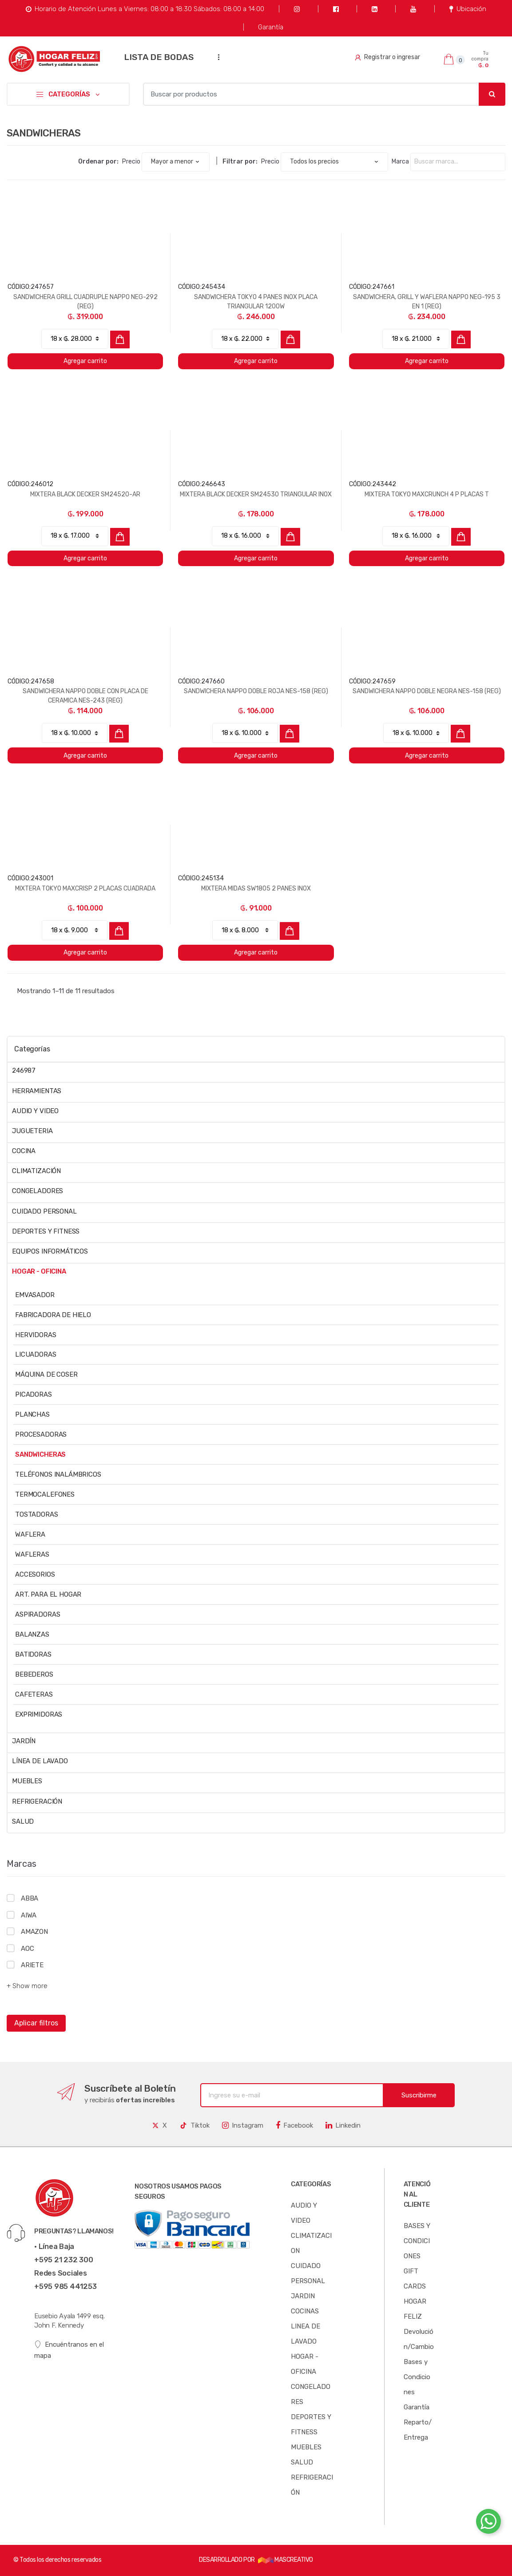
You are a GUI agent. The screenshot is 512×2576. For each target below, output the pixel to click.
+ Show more (27, 1986)
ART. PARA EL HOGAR (48, 1594)
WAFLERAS (32, 1554)
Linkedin (343, 2125)
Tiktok (194, 2125)
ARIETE (32, 1965)
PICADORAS (33, 1394)
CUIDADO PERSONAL (44, 1211)
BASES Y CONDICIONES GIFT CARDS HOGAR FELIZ (417, 2271)
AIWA (28, 1915)
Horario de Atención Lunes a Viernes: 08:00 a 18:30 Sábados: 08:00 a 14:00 (145, 9)
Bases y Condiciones (417, 2377)
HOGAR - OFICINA (39, 1271)
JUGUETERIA (32, 1131)
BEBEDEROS (34, 1674)
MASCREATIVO (285, 2560)
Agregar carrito (85, 361)
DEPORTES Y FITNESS (45, 1231)
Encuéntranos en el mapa (69, 2350)
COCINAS (305, 2311)
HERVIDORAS (35, 1335)
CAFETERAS (34, 1694)
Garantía (270, 27)
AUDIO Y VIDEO (35, 1111)
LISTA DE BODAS (159, 57)
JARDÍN (24, 1741)
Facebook (294, 2125)
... (216, 57)
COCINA (24, 1151)
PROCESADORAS (41, 1434)
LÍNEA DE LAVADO (40, 1761)
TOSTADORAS (36, 1514)
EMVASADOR (35, 1295)
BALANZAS (32, 1634)
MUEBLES (27, 1781)
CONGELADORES (37, 1191)
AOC (27, 1949)
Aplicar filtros (36, 2023)
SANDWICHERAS (40, 1454)
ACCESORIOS (35, 1574)
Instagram (242, 2125)
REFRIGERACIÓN (37, 1801)
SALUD (23, 1821)
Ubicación (467, 9)
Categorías (32, 1049)
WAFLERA (30, 1534)
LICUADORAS (35, 1354)
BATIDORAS (33, 1654)
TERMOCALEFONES (45, 1494)
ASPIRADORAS (37, 1614)
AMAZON (34, 1932)
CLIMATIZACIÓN (36, 1171)
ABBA (29, 1898)
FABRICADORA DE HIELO (53, 1315)
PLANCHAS (32, 1414)
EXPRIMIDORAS (38, 1714)
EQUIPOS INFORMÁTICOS (50, 1251)
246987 (24, 1070)
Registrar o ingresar (387, 57)
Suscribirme (419, 2095)
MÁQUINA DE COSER (46, 1374)
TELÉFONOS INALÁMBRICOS (58, 1474)
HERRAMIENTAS (36, 1091)
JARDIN (303, 2296)
